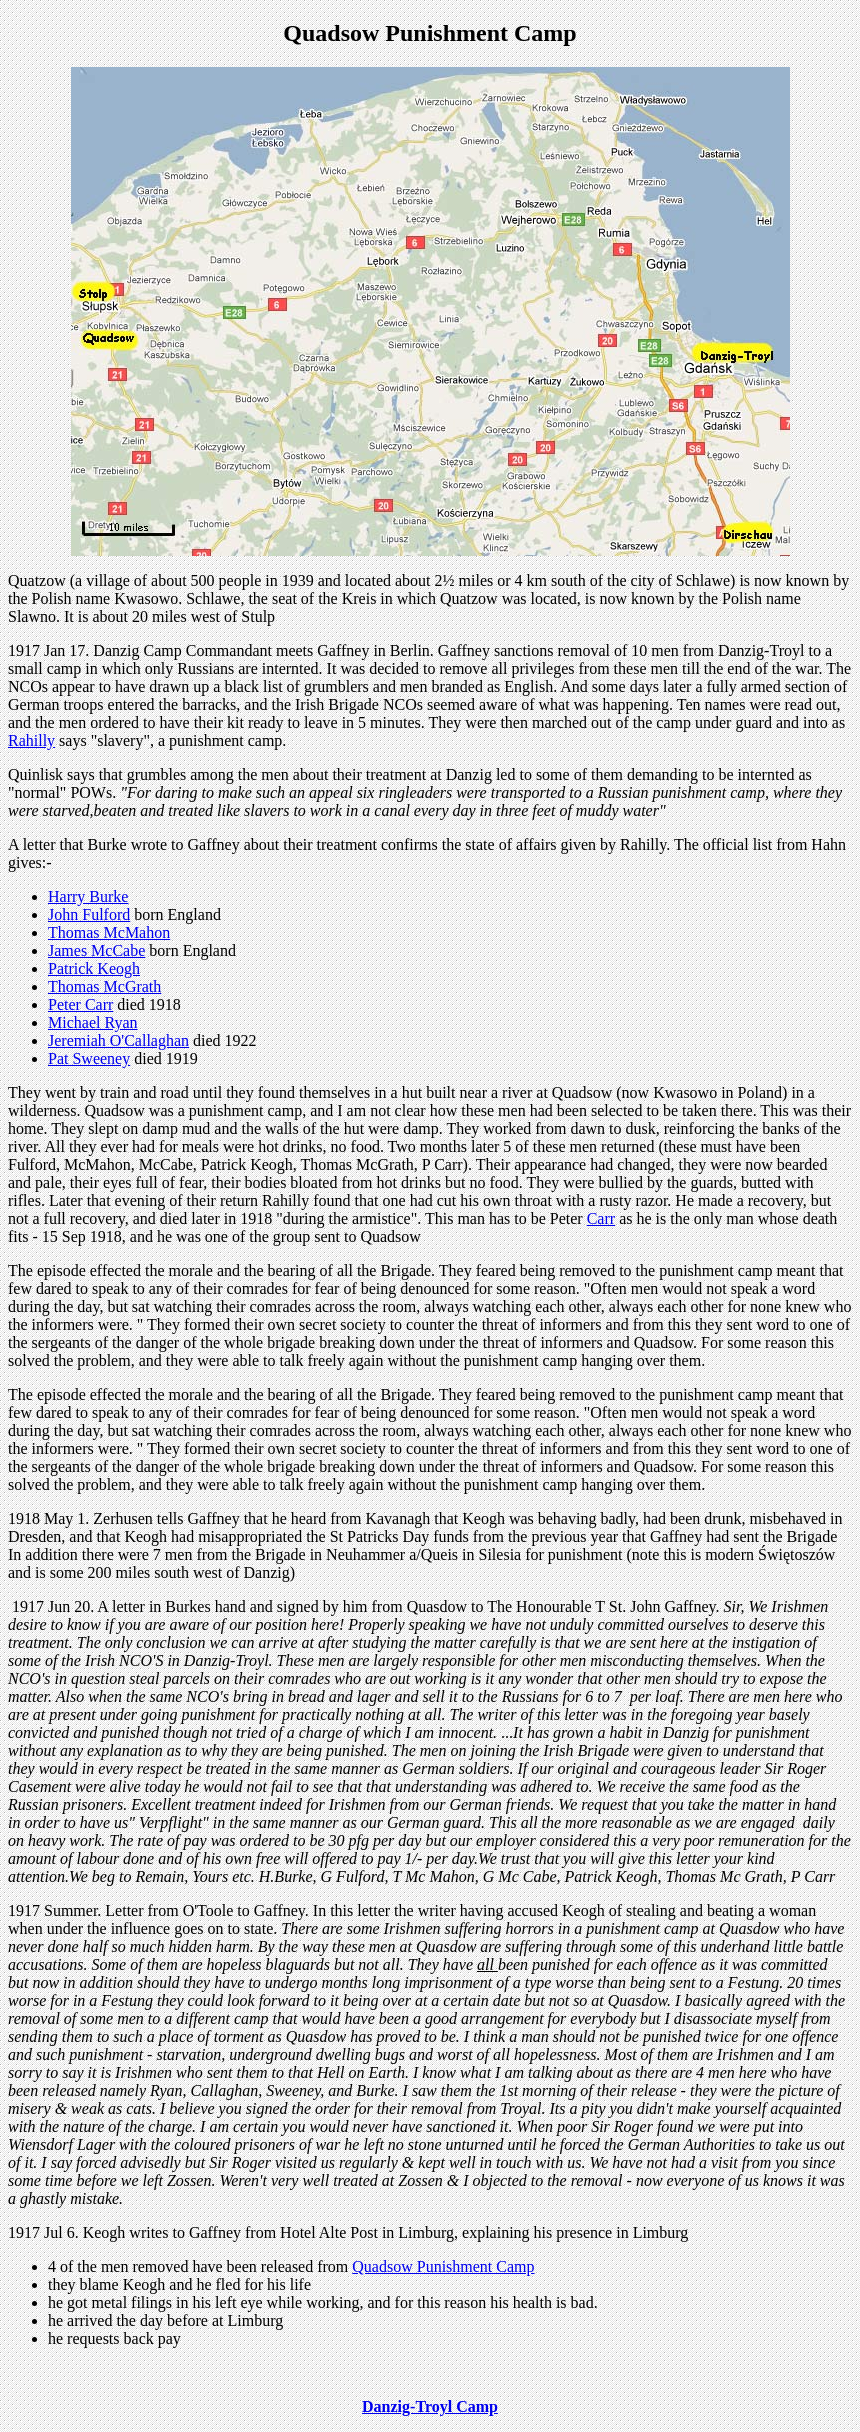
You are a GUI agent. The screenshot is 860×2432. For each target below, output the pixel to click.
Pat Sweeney (89, 1058)
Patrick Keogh (94, 968)
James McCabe (96, 950)
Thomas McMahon (109, 932)
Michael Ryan (93, 1022)
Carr (601, 1218)
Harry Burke (88, 896)
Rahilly (31, 740)
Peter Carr (80, 1004)
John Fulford (89, 914)
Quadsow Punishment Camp (443, 2266)
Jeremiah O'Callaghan (118, 1040)
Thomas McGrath (104, 986)
